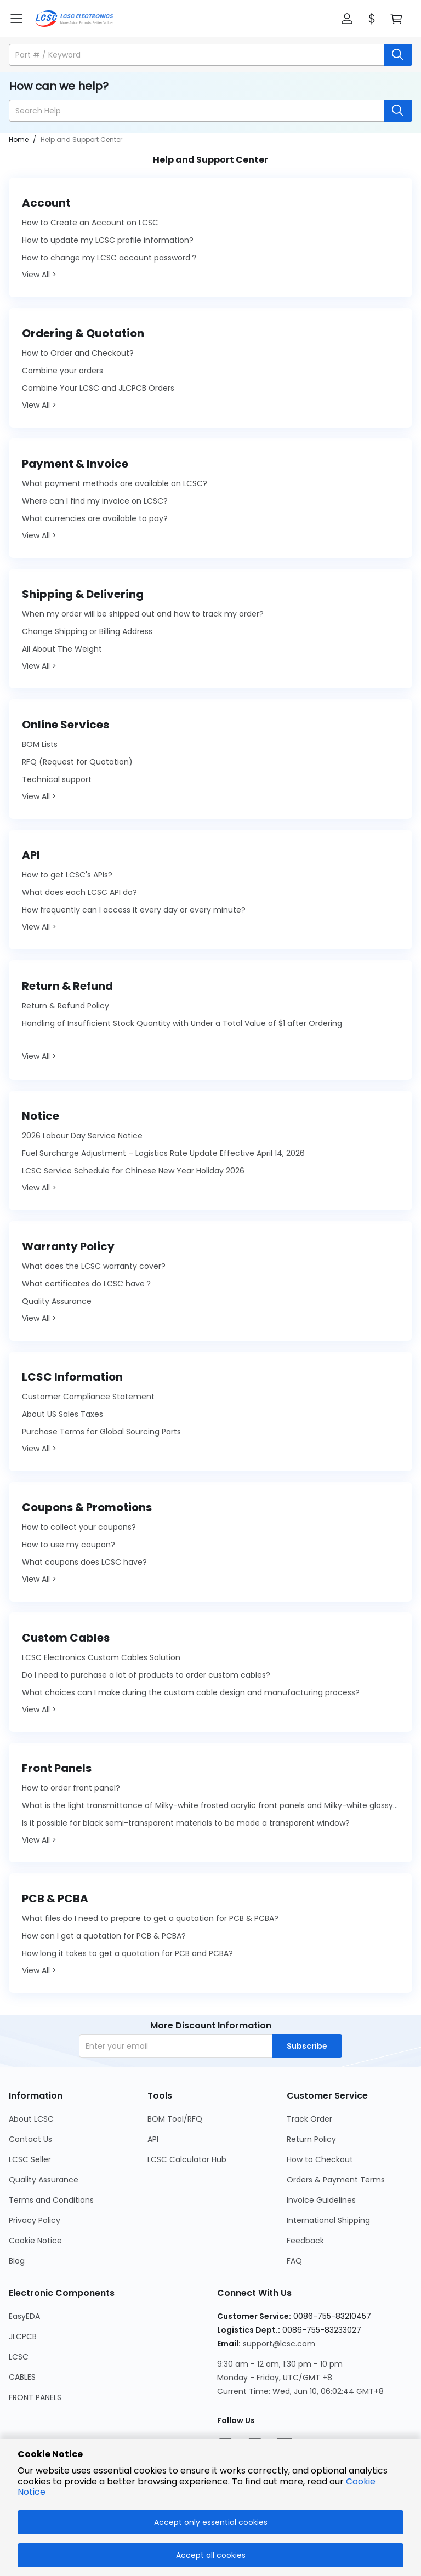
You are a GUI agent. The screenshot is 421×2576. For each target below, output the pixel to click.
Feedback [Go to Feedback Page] (305, 2240)
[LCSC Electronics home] (74, 18)
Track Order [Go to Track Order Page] (309, 2118)
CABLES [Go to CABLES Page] (22, 2377)
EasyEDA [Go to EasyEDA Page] (24, 2316)
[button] (347, 18)
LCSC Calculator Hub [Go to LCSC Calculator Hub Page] (186, 2159)
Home (19, 139)
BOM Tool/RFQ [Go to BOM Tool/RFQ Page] (174, 2118)
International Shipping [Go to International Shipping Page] (328, 2220)
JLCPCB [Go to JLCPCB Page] (23, 2336)
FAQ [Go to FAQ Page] (294, 2260)
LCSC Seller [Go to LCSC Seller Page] (30, 2159)
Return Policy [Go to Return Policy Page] (311, 2139)
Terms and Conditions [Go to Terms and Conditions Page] (51, 2200)
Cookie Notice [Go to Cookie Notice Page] (35, 2240)
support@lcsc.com (279, 2343)
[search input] (197, 55)
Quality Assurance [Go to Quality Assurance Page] (43, 2179)
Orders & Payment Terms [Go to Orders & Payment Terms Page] (336, 2179)
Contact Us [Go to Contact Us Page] (30, 2139)
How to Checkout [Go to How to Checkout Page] (320, 2159)
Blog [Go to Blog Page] (17, 2260)
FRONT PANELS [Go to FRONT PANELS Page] (35, 2397)
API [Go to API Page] (152, 2139)
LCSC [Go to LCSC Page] (19, 2356)
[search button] (398, 55)
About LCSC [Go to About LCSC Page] (31, 2118)
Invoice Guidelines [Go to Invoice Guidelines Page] (321, 2200)
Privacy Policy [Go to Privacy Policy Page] (34, 2220)
